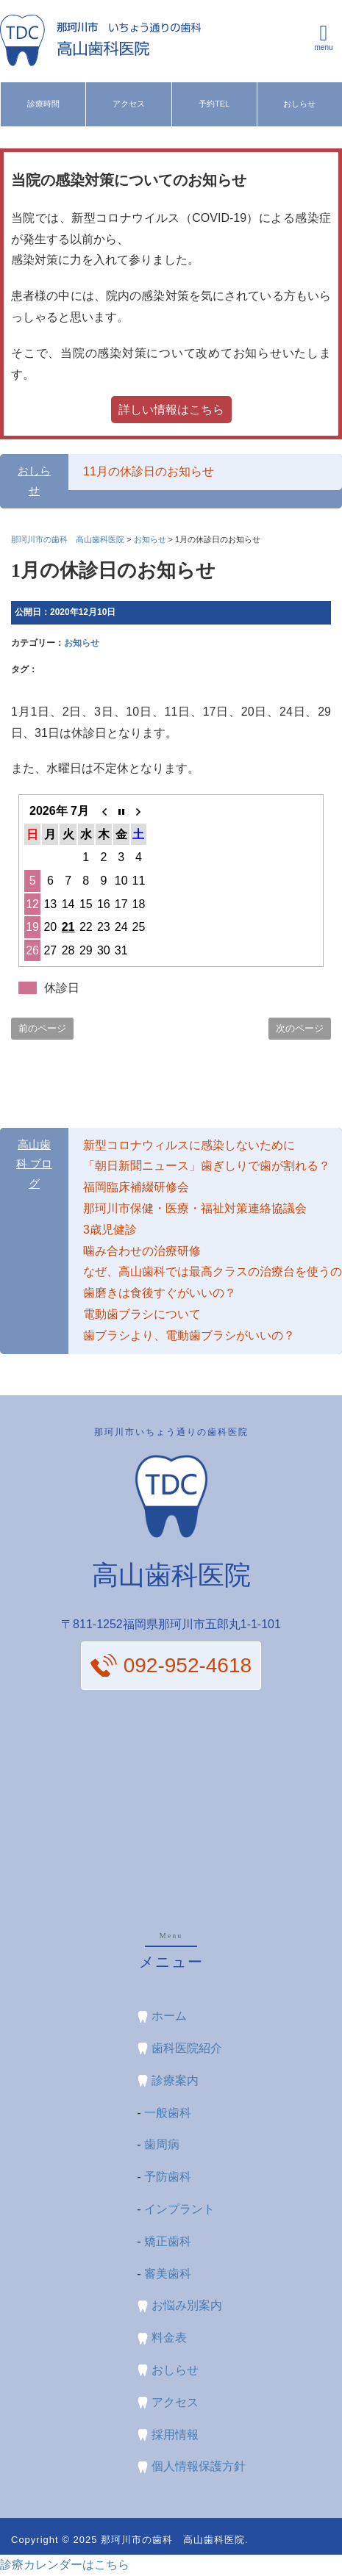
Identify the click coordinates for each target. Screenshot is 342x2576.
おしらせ (299, 103)
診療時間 (43, 103)
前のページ (42, 1028)
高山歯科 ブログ (34, 1164)
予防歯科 (167, 2176)
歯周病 (161, 2144)
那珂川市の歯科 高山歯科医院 (173, 2539)
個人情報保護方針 (199, 2466)
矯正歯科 (167, 2241)
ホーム (169, 2016)
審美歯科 (167, 2273)
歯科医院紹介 (187, 2048)
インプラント (179, 2209)
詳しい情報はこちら (171, 409)
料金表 (169, 2337)
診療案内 (175, 2080)
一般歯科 (167, 2113)
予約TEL (214, 103)
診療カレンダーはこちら (64, 2564)
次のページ (300, 1028)
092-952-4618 (188, 1665)
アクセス (129, 103)
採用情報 (175, 2434)
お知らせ (81, 643)
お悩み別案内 (187, 2305)
